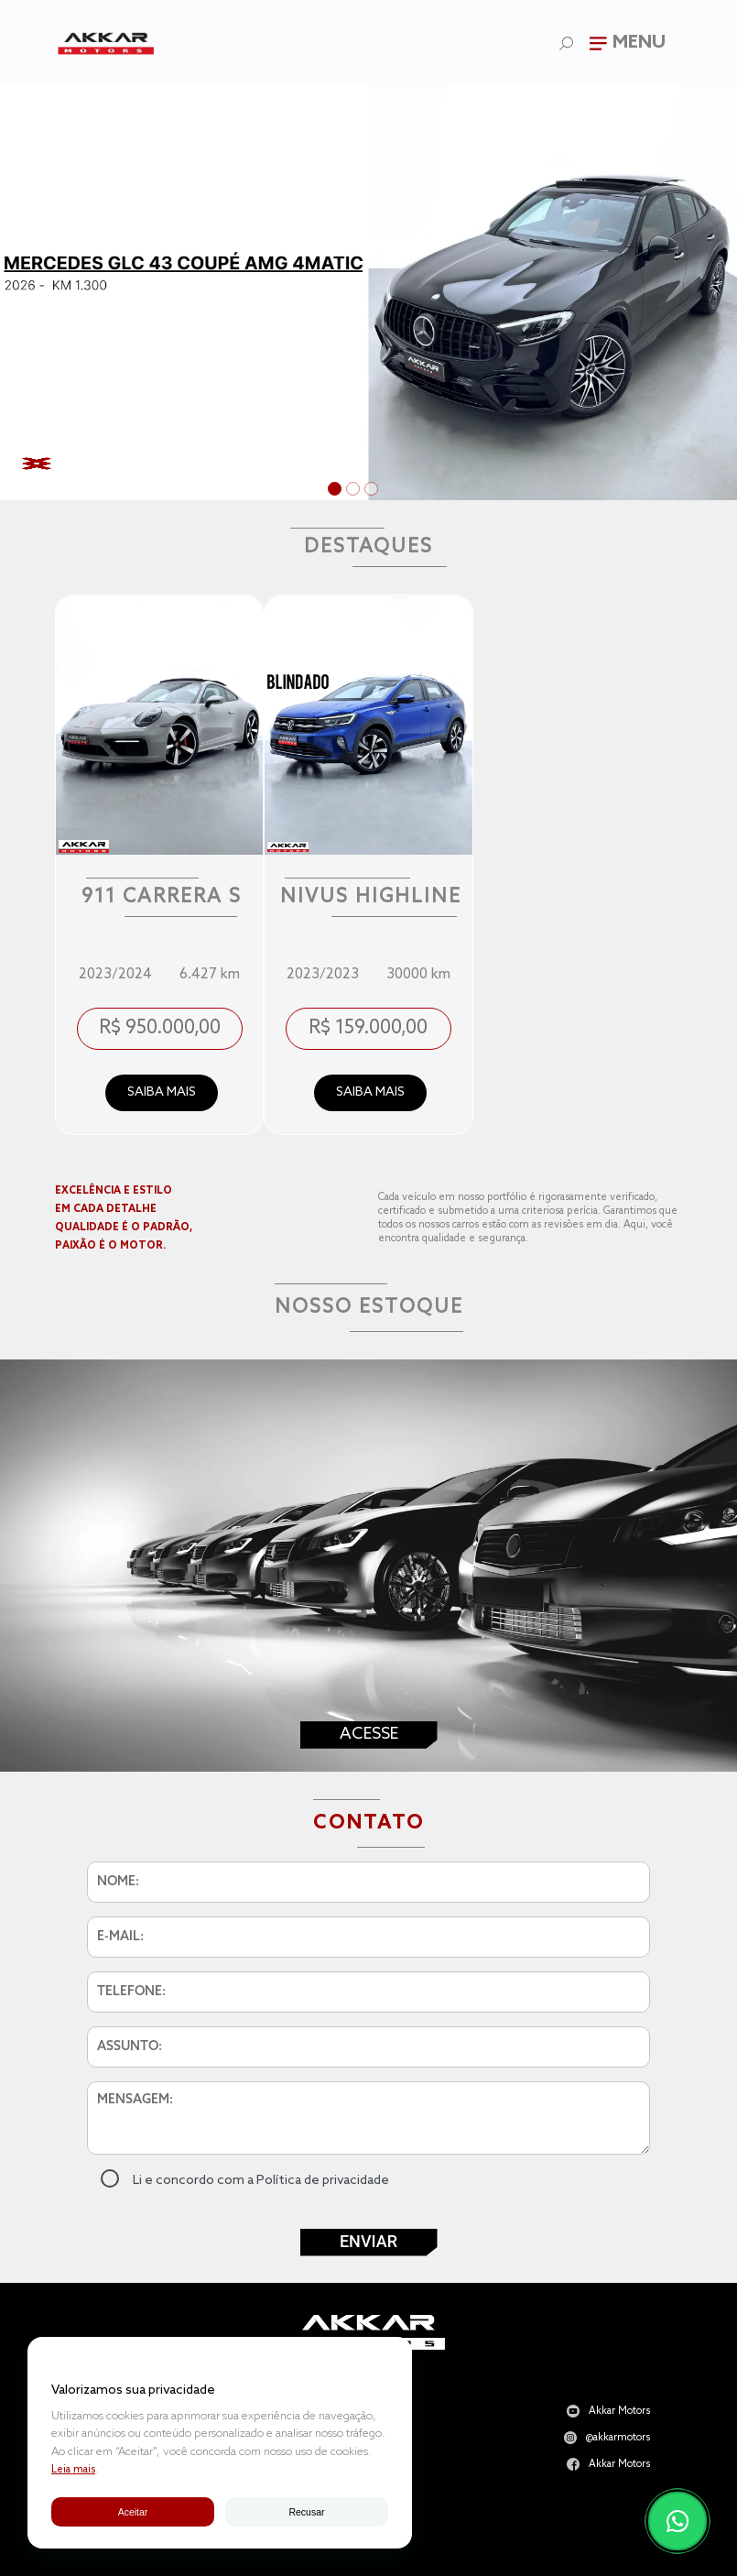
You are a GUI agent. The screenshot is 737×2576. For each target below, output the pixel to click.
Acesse (369, 1734)
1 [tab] (337, 491)
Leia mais (73, 2469)
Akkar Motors (619, 2412)
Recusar (306, 2511)
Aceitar (133, 2511)
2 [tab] (355, 491)
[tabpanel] (368, 293)
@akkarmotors (618, 2438)
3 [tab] (373, 491)
